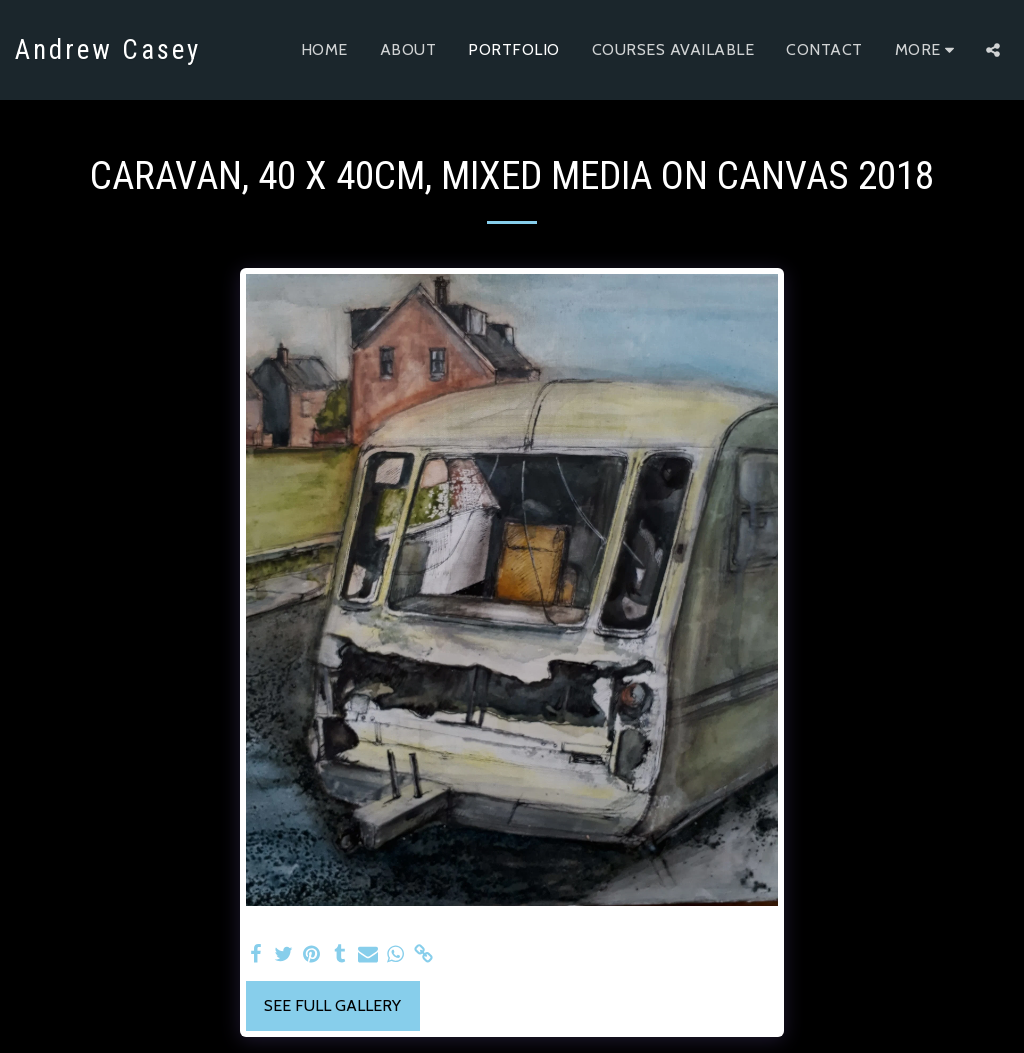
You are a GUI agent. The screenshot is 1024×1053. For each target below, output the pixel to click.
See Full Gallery (332, 1005)
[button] (993, 50)
